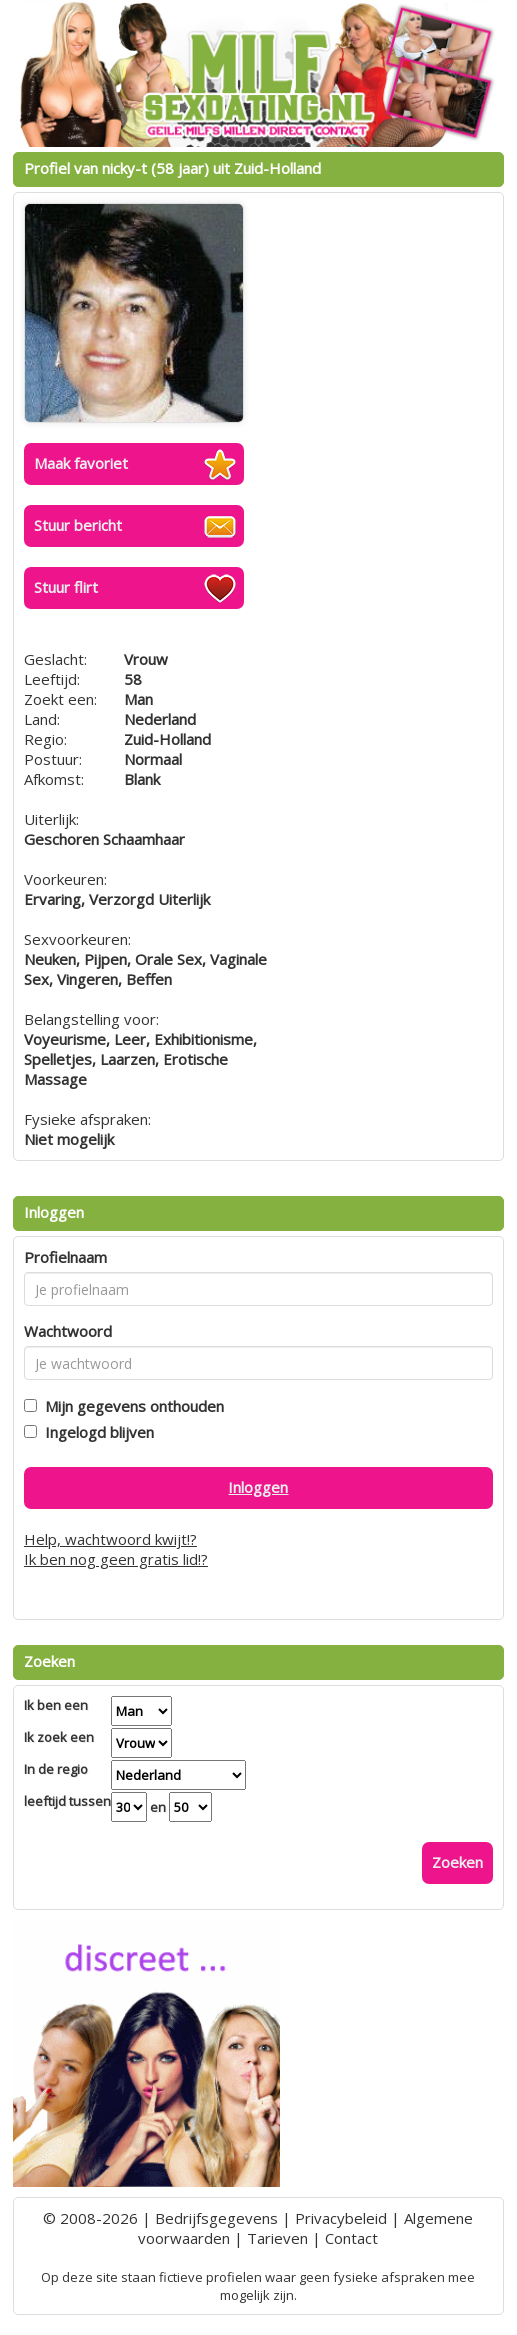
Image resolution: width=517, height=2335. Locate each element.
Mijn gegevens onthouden (130, 1406)
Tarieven (277, 2238)
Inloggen (258, 1487)
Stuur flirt (66, 587)
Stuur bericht (78, 525)
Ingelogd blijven (95, 1432)
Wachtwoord (68, 1331)
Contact (351, 2238)
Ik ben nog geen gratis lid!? (116, 1559)
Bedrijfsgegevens (216, 2218)
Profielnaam (65, 1257)
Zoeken (457, 1862)
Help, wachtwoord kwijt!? (110, 1539)
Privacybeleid (341, 2218)
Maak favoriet (81, 463)
